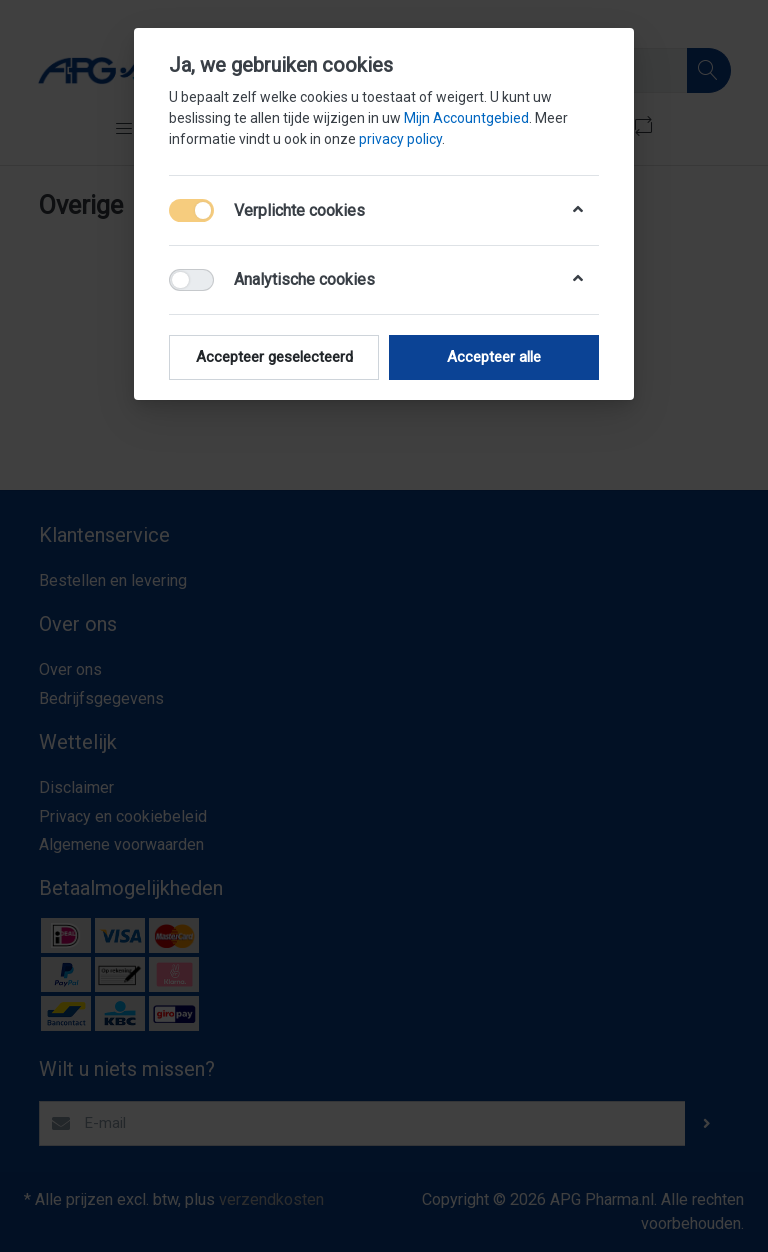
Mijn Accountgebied (466, 118)
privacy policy (400, 139)
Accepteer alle (494, 357)
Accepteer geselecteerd (274, 357)
